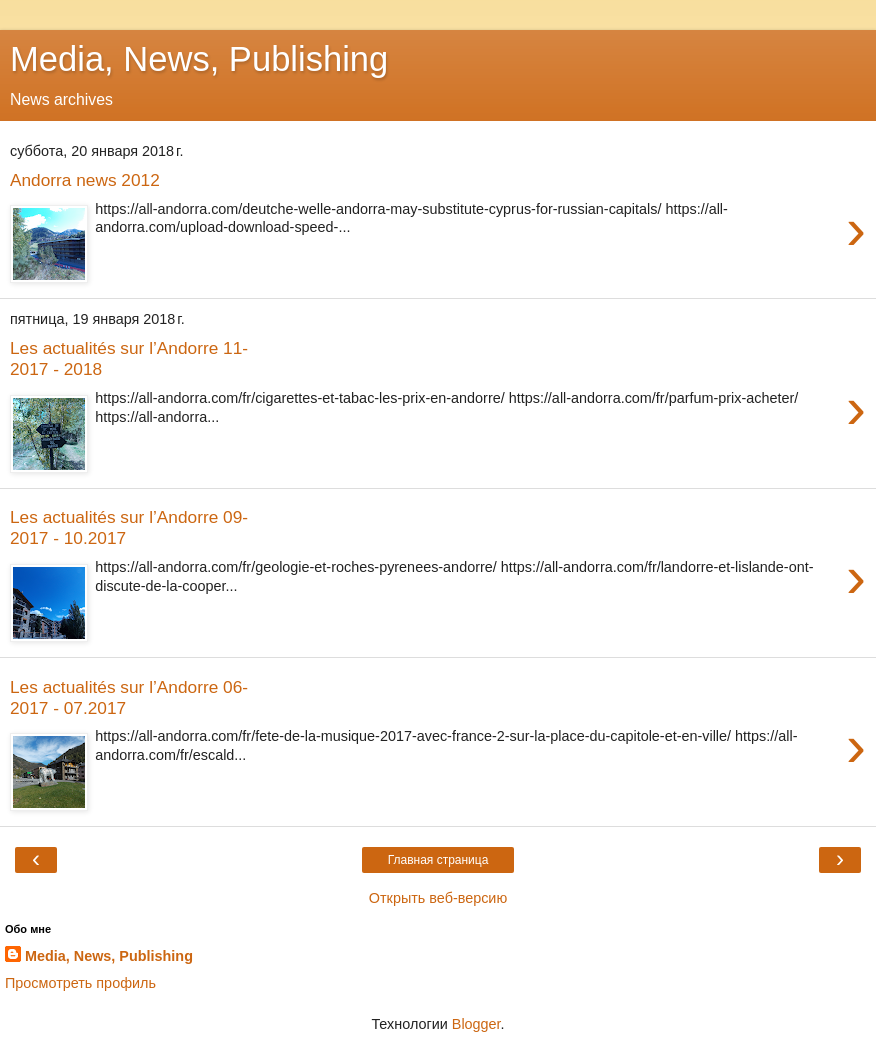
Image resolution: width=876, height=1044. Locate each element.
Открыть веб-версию (438, 898)
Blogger (476, 1024)
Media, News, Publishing (199, 59)
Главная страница (438, 860)
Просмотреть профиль (80, 983)
